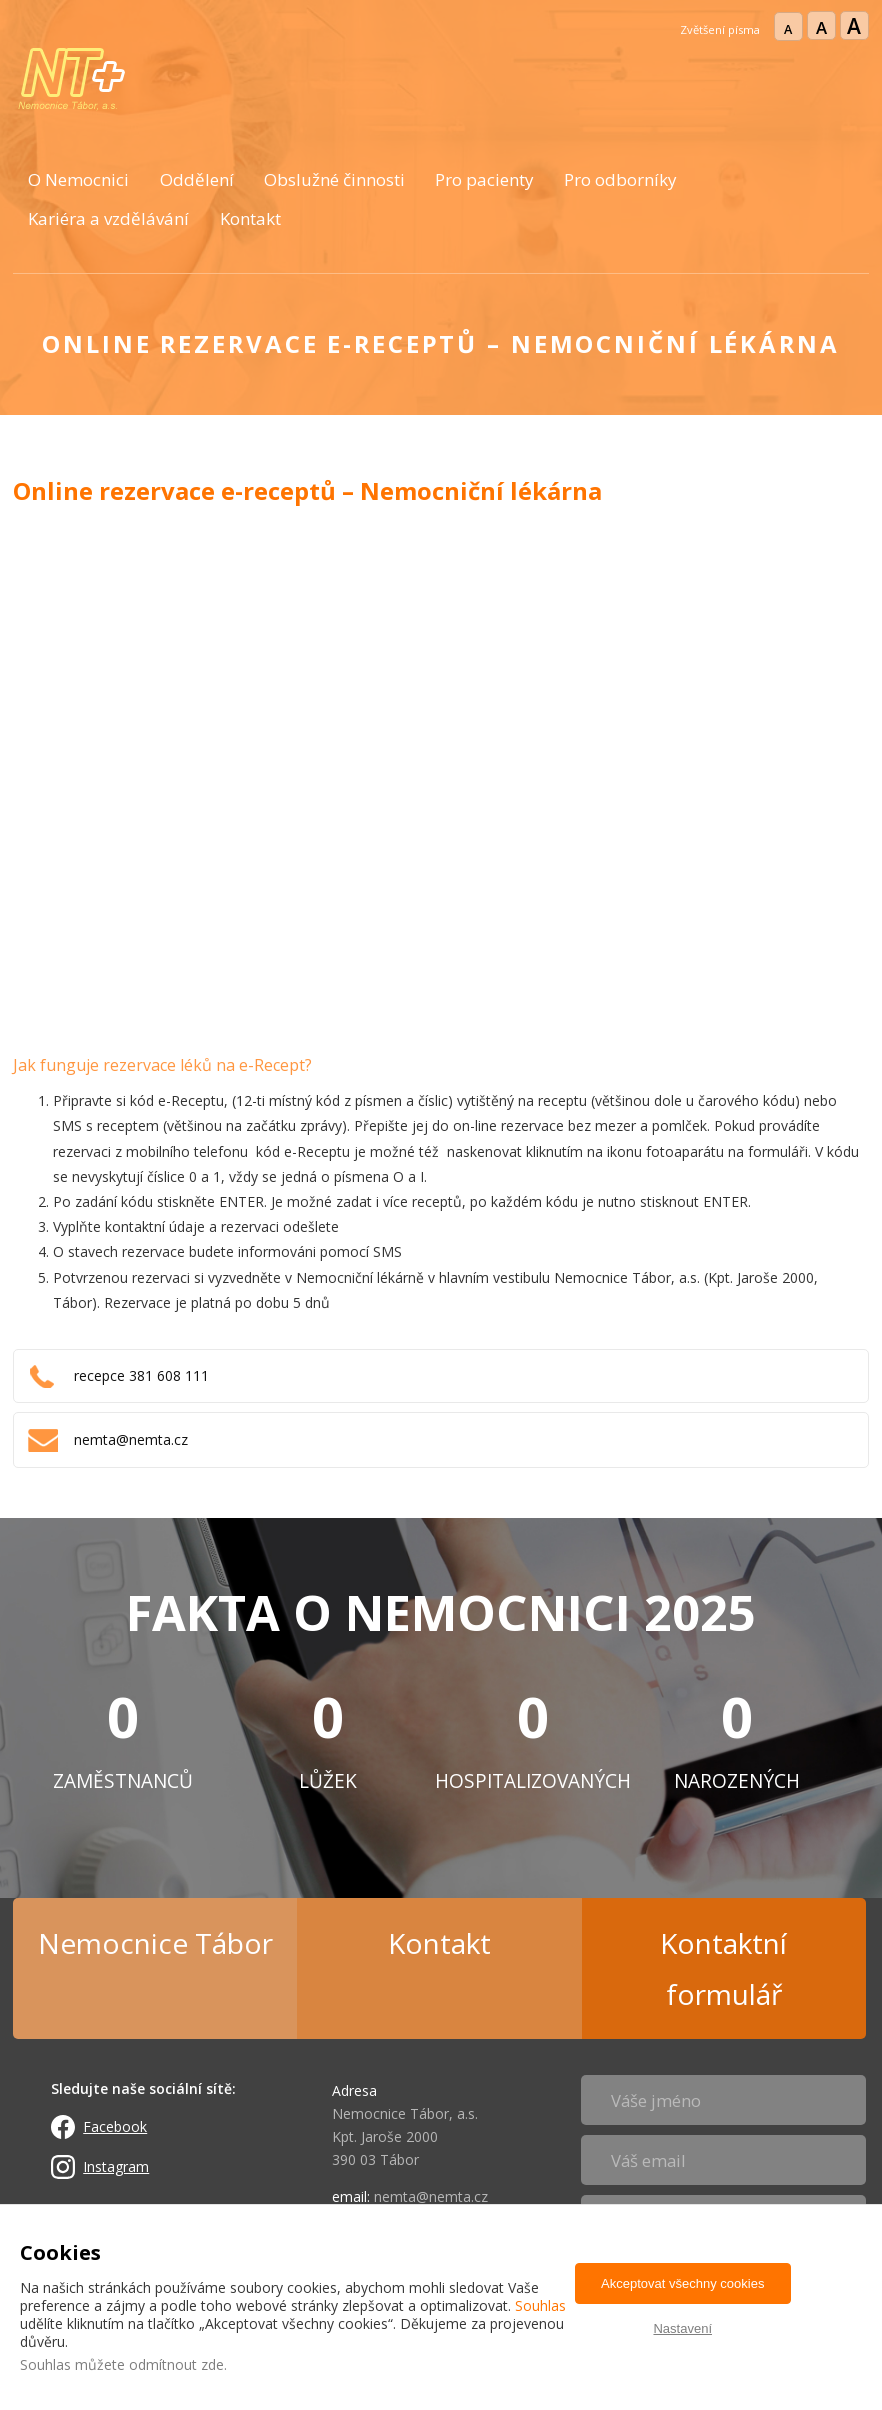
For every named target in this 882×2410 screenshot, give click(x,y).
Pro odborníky (620, 179)
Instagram (116, 2166)
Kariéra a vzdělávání (108, 218)
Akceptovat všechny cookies (682, 2283)
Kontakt (250, 218)
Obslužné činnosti (334, 179)
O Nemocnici (78, 179)
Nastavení (682, 2328)
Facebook (115, 2126)
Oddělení (197, 179)
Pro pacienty (484, 179)
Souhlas (540, 2305)
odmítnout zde (176, 2364)
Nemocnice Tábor (155, 1943)
